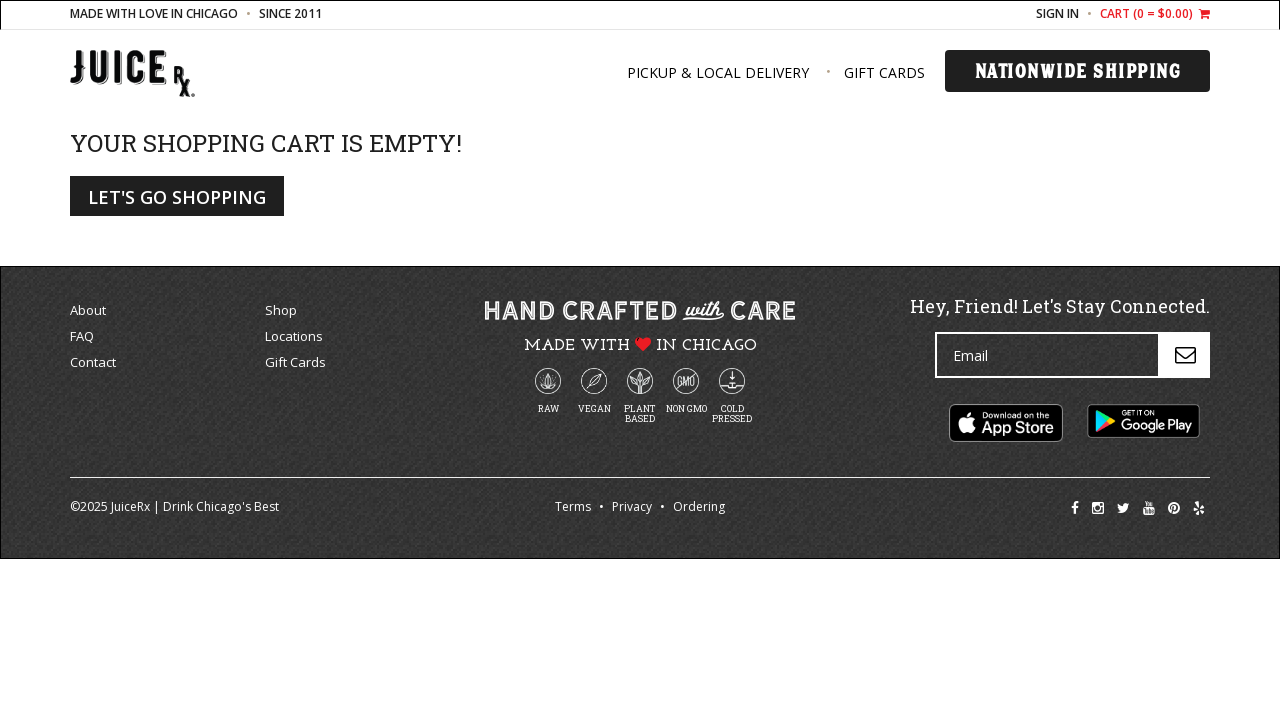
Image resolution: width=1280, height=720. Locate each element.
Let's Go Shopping (177, 197)
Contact (93, 362)
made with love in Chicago (154, 13)
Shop (281, 310)
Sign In (1057, 13)
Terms (573, 506)
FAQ (82, 336)
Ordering (699, 506)
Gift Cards (884, 72)
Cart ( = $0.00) (1155, 13)
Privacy (632, 506)
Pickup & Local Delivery (718, 72)
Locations (294, 336)
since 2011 (290, 13)
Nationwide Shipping (1078, 71)
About (88, 310)
